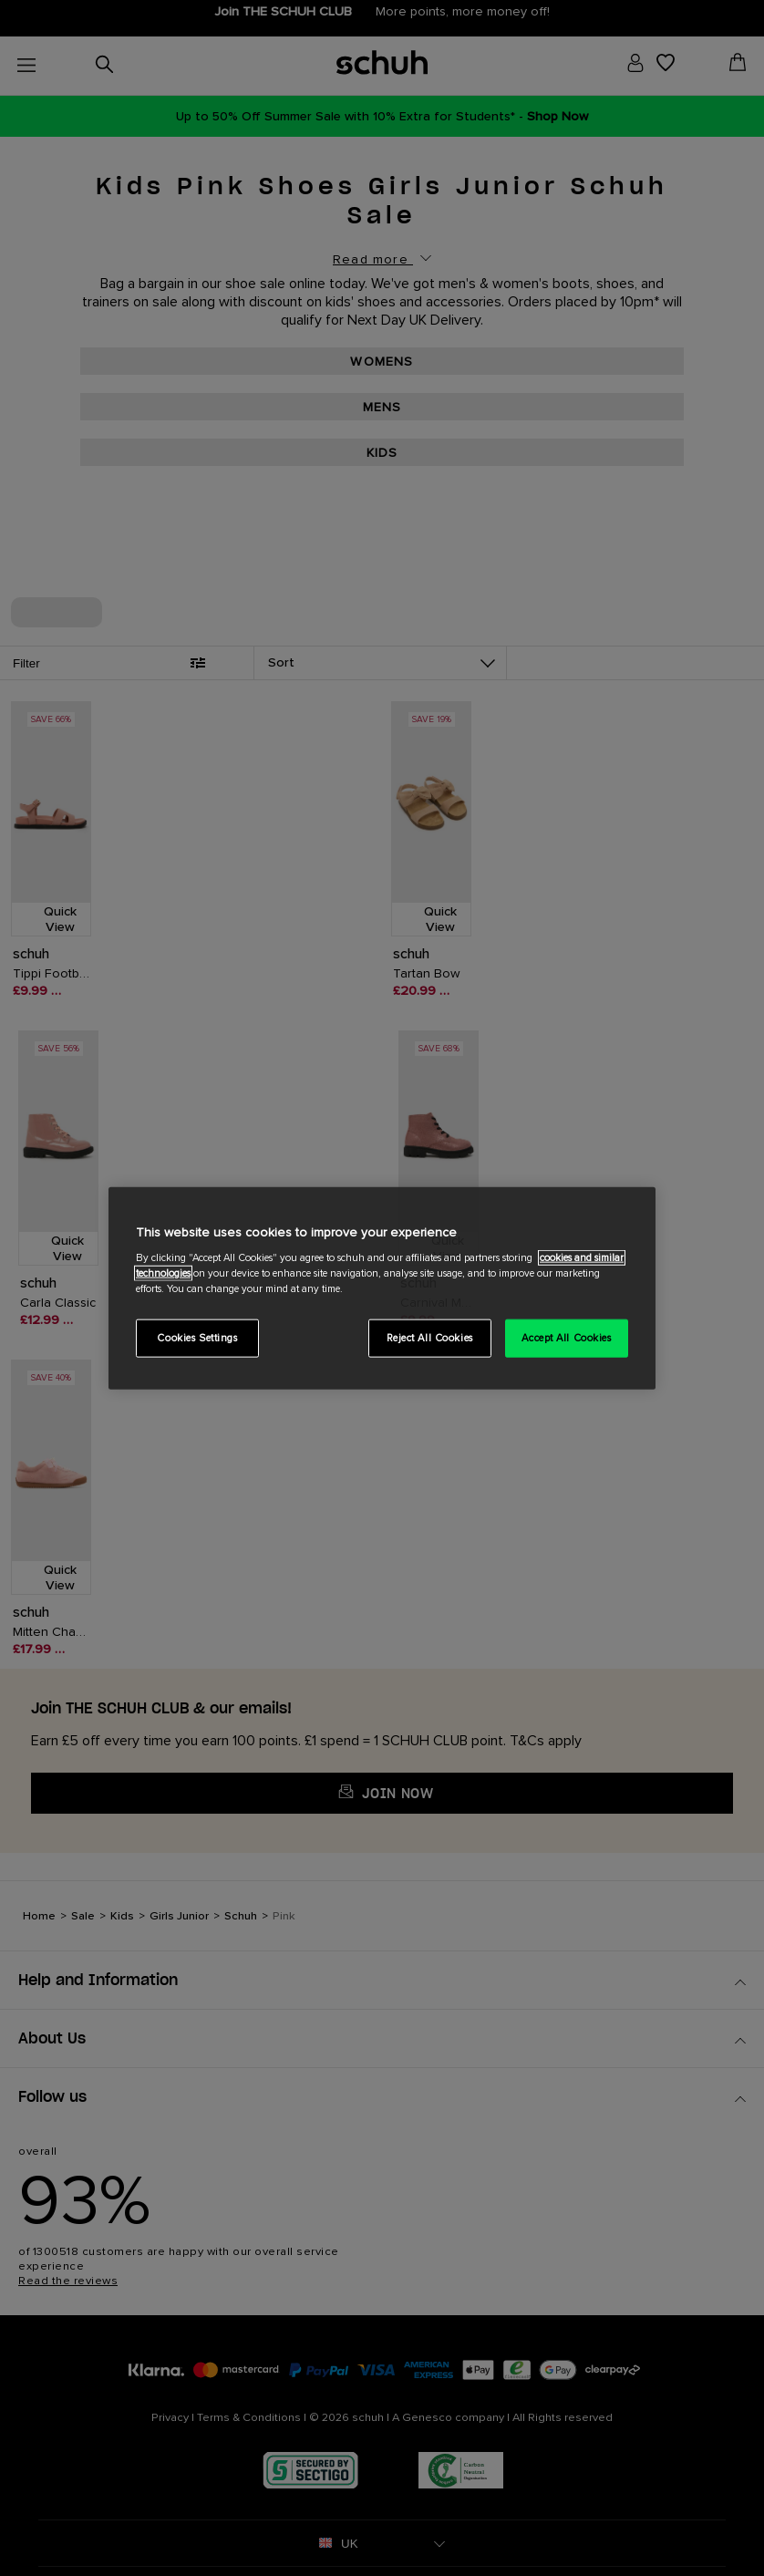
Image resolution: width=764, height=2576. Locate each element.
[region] (382, 1288)
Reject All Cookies (430, 1338)
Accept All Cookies (566, 1338)
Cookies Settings (197, 1338)
